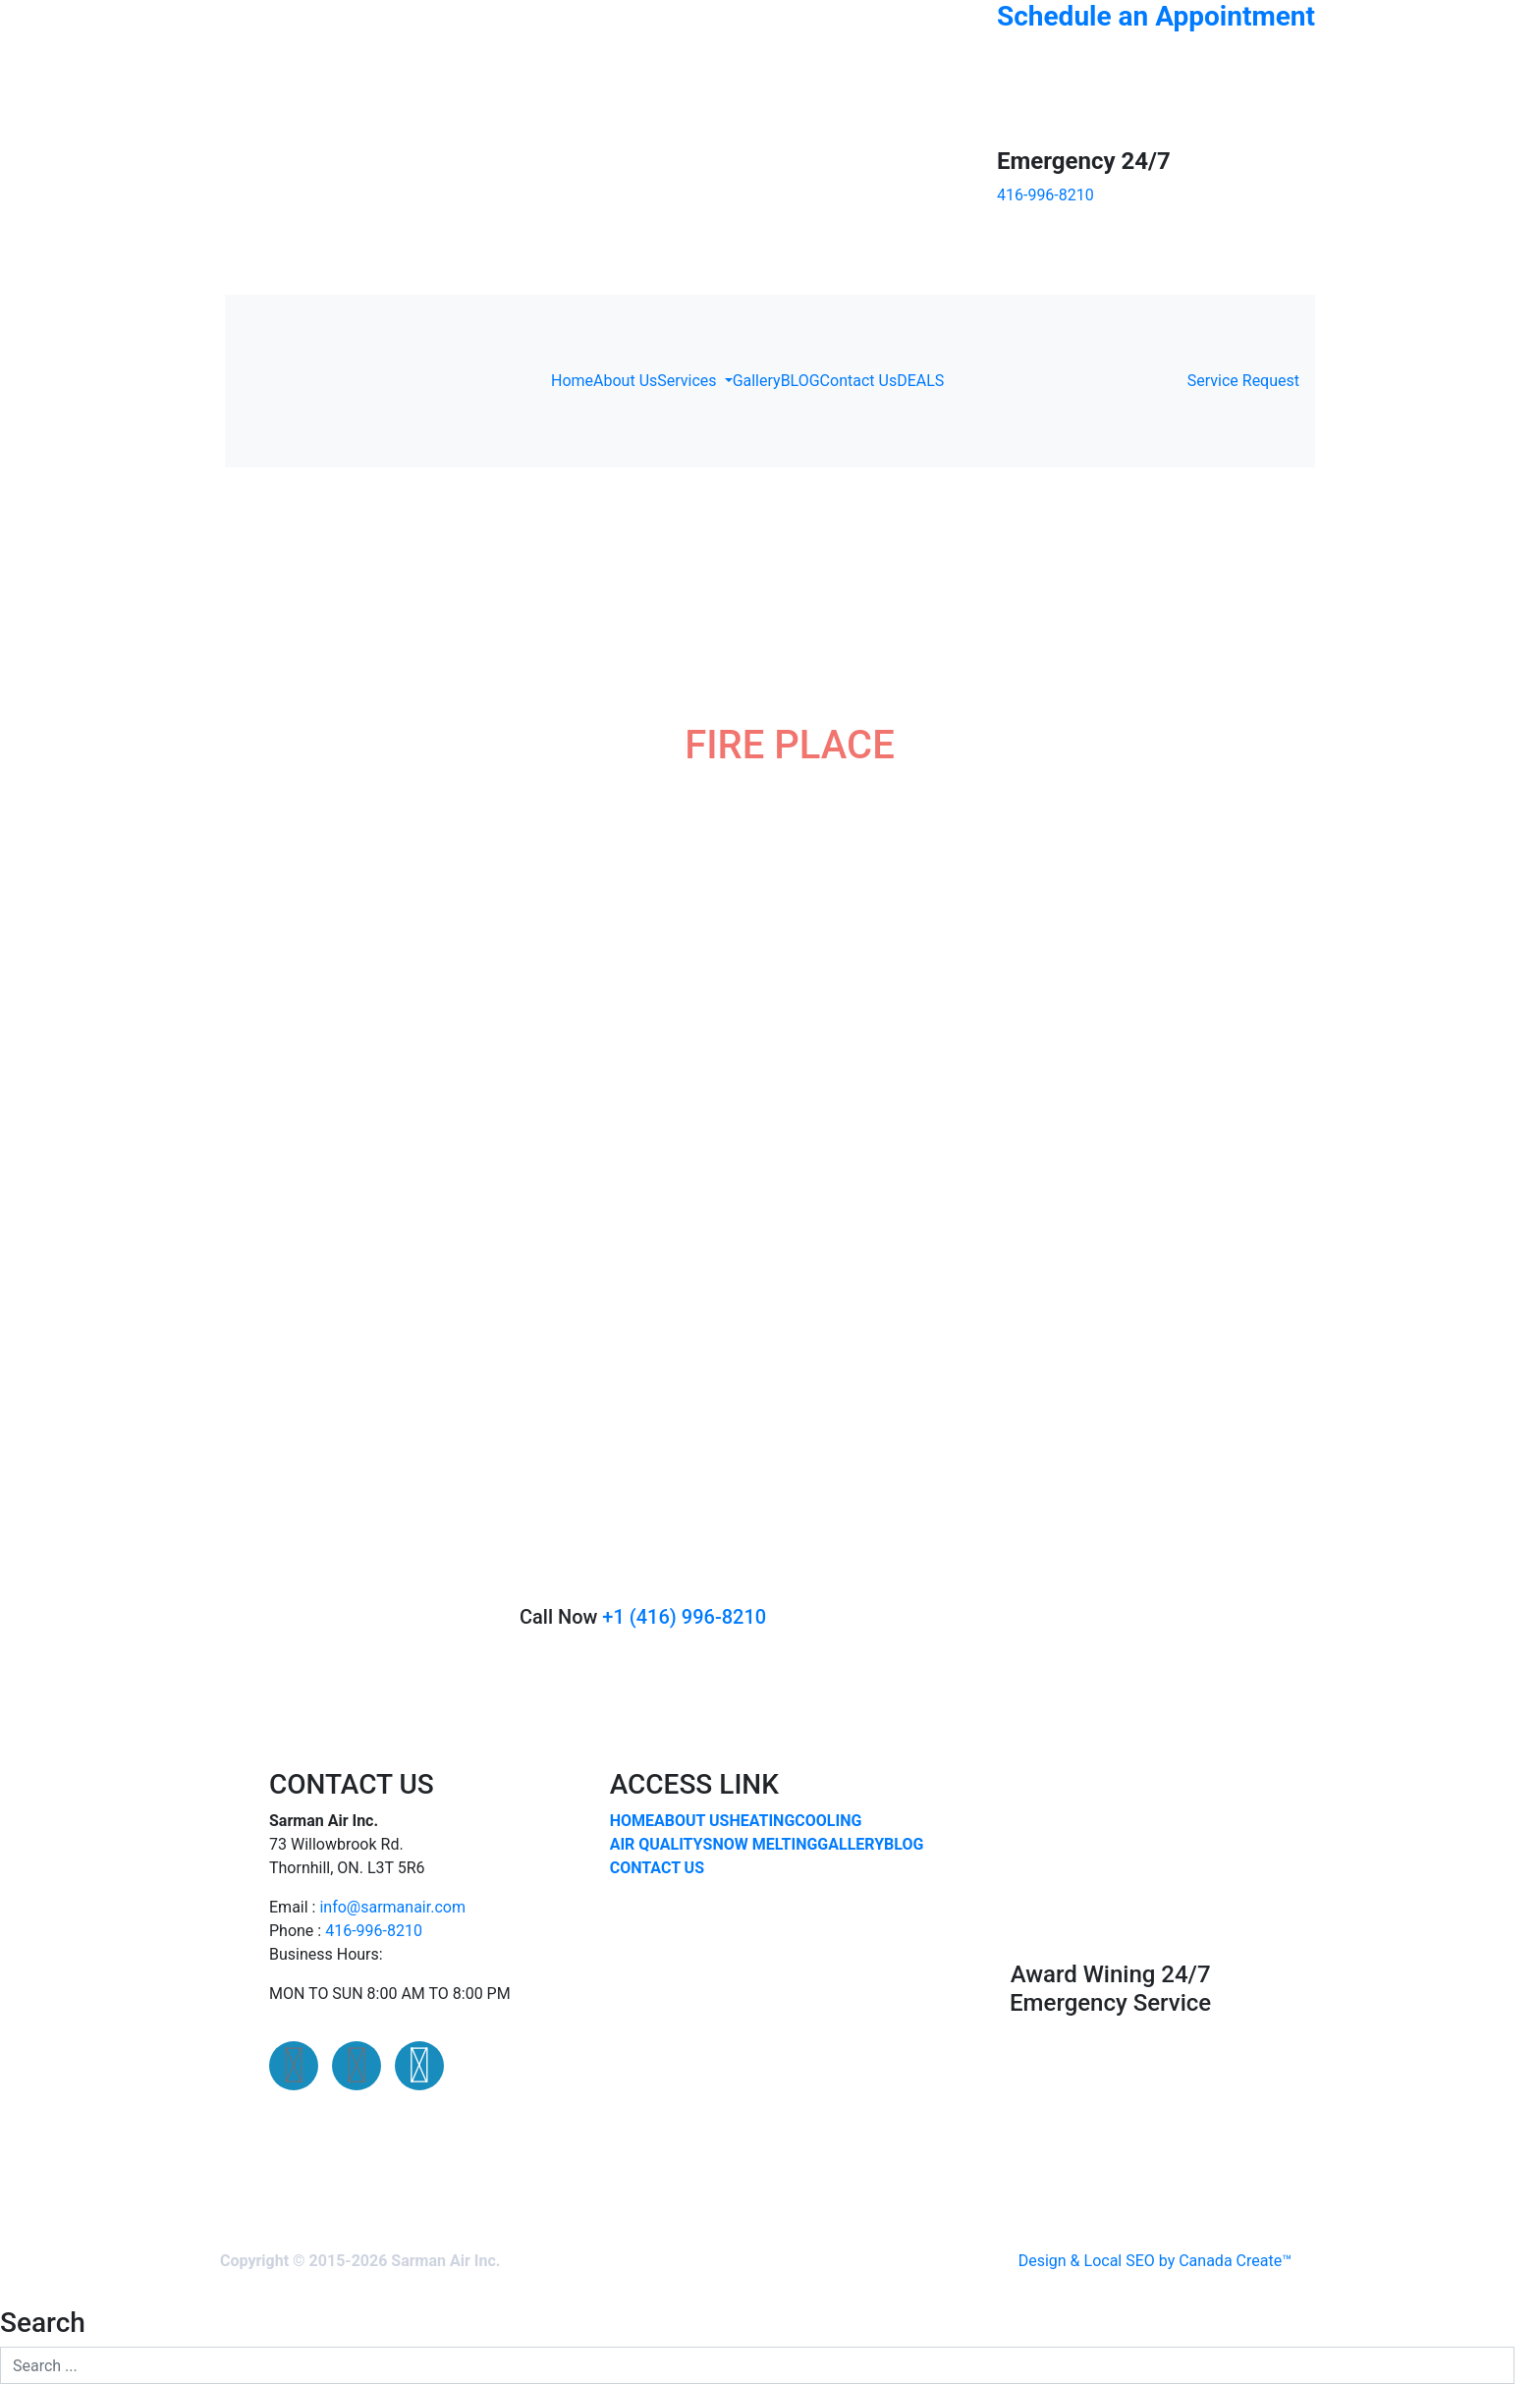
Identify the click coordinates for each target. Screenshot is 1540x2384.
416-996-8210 (373, 1930)
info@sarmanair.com (392, 1907)
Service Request (1243, 380)
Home (572, 380)
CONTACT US (657, 1867)
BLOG (800, 380)
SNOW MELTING (760, 1844)
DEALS (920, 380)
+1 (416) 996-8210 (684, 1617)
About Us (625, 380)
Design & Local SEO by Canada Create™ (1155, 2260)
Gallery (757, 380)
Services (688, 380)
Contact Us (859, 380)
